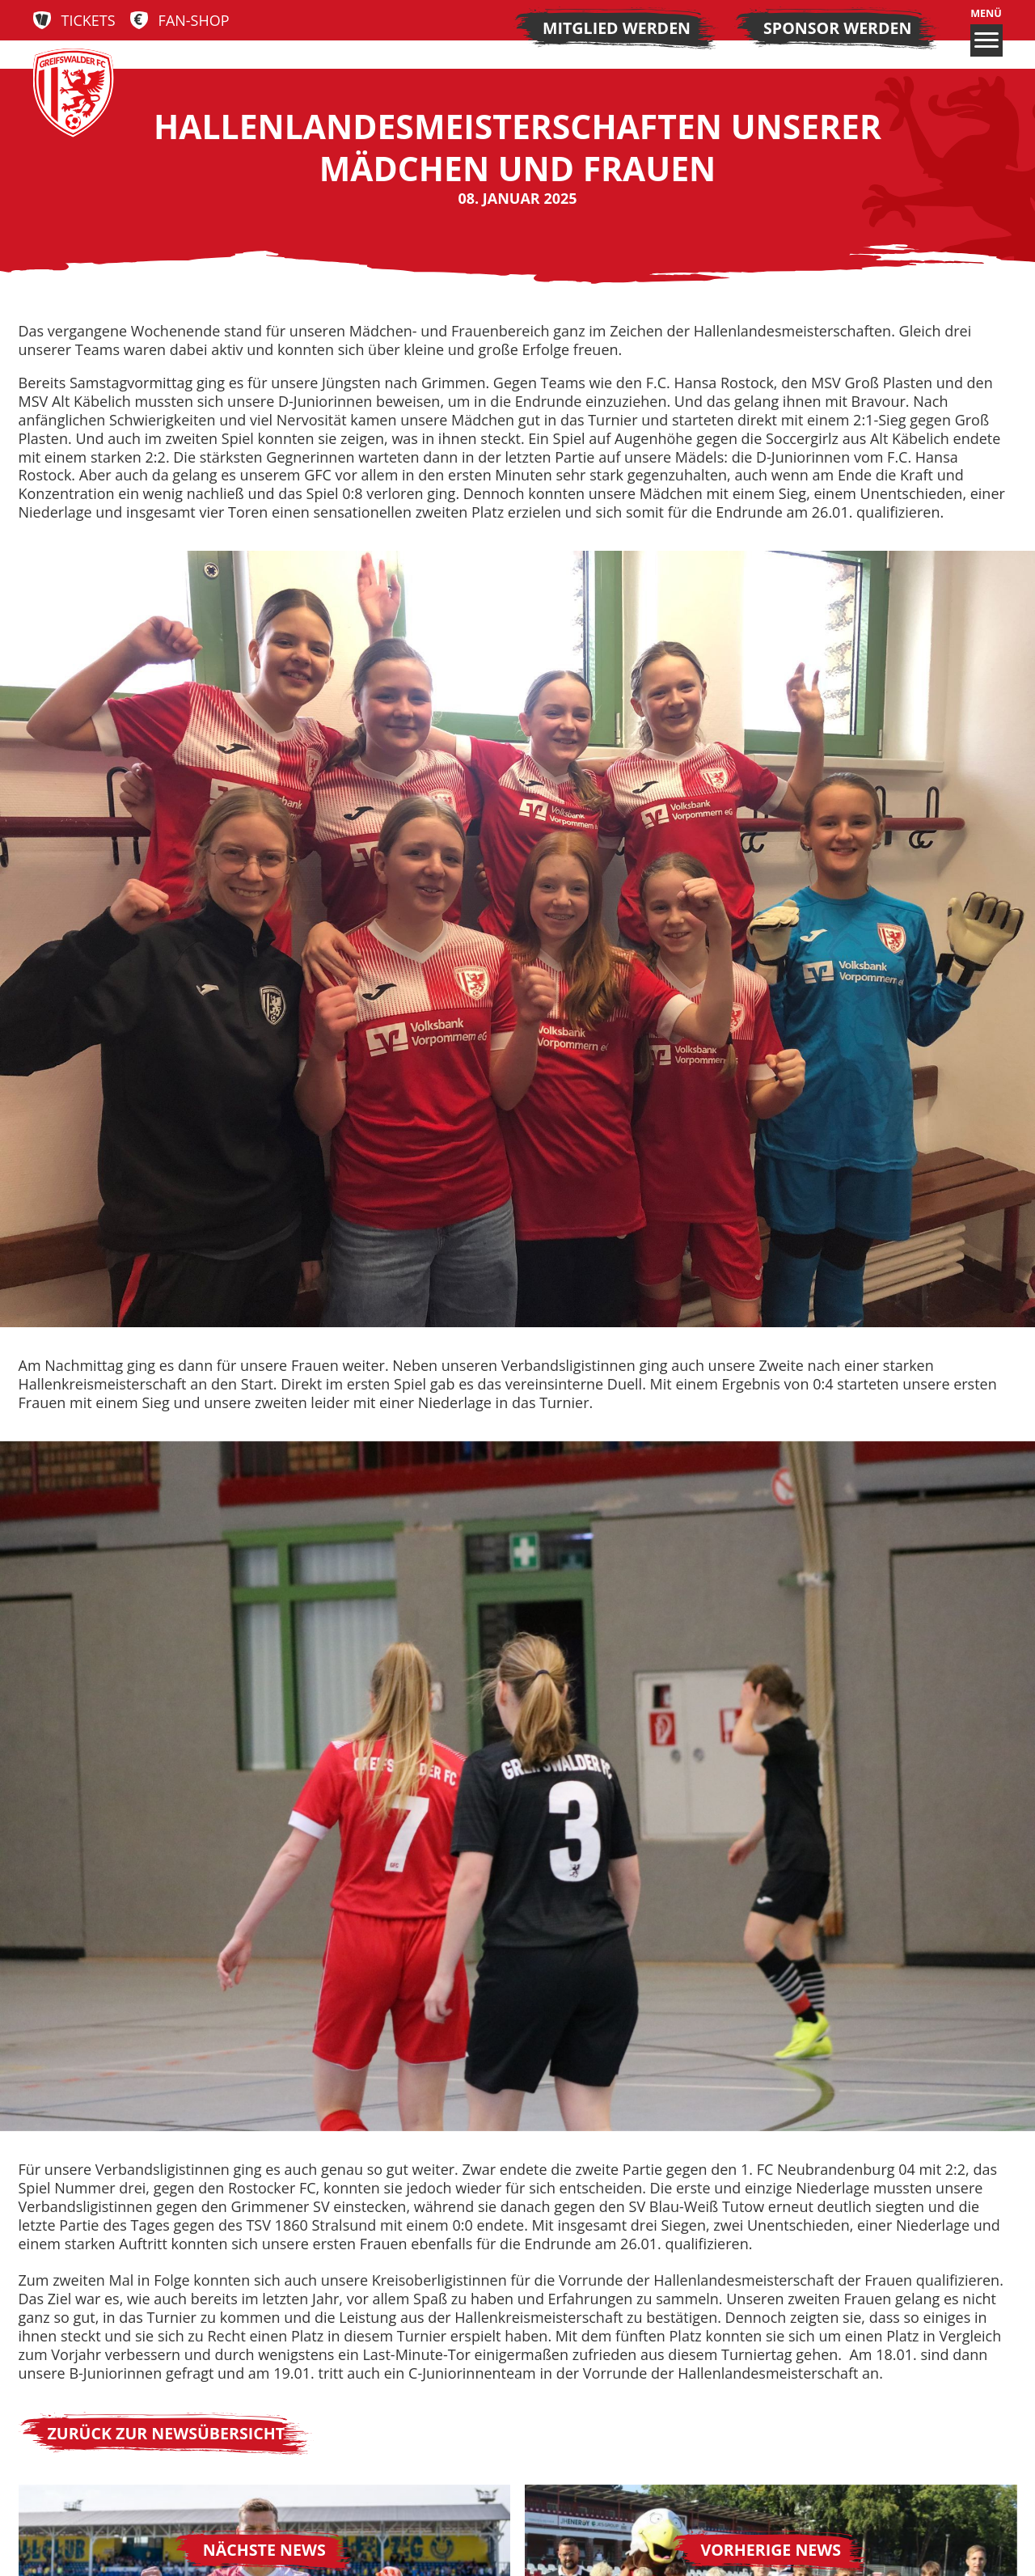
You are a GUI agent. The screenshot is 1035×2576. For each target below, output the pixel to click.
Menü (986, 32)
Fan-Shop (194, 20)
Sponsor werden (837, 28)
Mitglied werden (617, 28)
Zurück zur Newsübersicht (166, 2433)
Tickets (88, 20)
